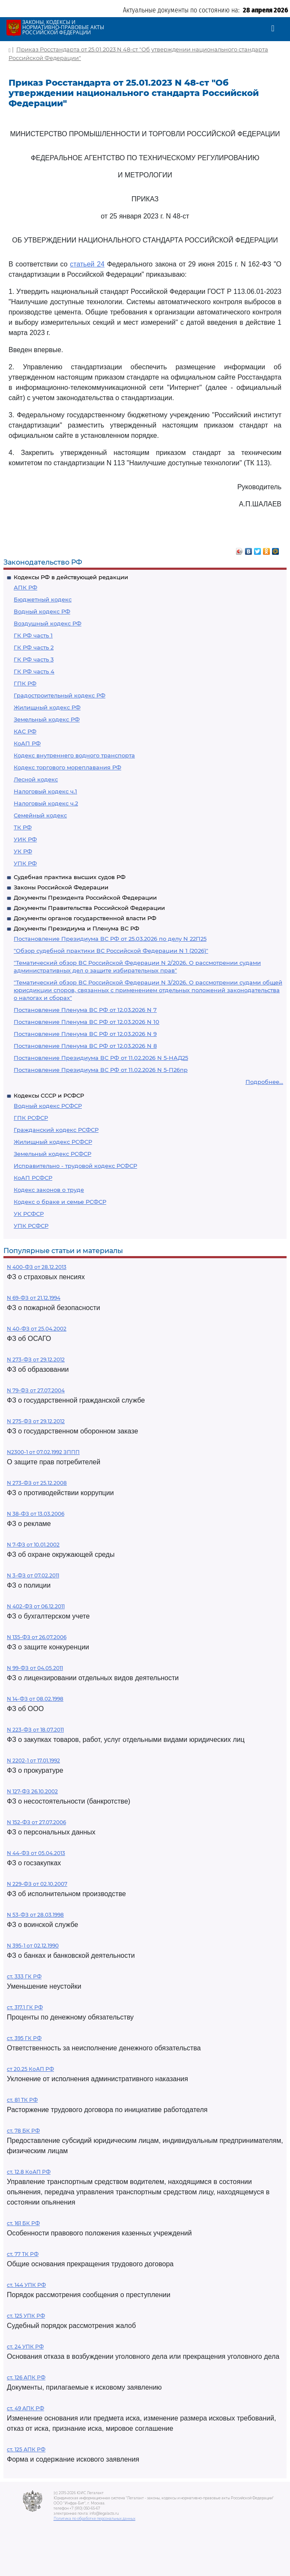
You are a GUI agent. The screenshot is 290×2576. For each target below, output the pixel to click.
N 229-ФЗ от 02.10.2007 (37, 1884)
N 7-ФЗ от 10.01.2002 (33, 1544)
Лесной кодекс (36, 779)
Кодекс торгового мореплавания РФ (67, 767)
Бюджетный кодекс (43, 599)
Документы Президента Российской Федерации (85, 897)
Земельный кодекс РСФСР (52, 1153)
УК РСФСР (29, 1213)
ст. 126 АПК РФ (26, 2377)
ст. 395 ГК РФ (24, 2038)
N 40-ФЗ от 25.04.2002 (36, 1328)
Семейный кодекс (40, 815)
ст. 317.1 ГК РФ (25, 2007)
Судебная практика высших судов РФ (70, 877)
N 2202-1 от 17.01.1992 (33, 1760)
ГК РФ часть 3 (34, 659)
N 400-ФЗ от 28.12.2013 (36, 1267)
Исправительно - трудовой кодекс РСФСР (75, 1165)
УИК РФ (25, 839)
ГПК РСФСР (31, 1117)
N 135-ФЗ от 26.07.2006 (36, 1637)
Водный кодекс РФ (42, 611)
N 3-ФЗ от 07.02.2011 (33, 1575)
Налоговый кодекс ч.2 (46, 803)
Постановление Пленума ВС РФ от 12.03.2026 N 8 (85, 1045)
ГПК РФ (25, 683)
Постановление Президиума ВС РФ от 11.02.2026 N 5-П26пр (101, 1069)
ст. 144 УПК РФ (26, 2285)
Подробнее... (264, 1081)
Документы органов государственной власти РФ (85, 918)
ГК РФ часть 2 (34, 647)
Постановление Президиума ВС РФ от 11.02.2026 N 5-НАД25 (101, 1057)
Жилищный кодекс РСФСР (53, 1141)
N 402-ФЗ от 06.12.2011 (36, 1606)
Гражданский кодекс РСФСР (56, 1129)
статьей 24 (87, 264)
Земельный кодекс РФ (47, 719)
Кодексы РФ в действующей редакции (71, 577)
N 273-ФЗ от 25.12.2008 (37, 1483)
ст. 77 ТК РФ (23, 2254)
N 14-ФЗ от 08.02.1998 (35, 1699)
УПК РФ (25, 863)
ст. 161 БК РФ (23, 2223)
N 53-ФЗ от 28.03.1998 (35, 1915)
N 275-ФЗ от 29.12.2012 (36, 1421)
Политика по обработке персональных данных (94, 2518)
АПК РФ (25, 587)
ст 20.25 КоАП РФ (30, 2069)
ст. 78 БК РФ (23, 2130)
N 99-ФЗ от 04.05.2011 (35, 1668)
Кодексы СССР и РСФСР (49, 1095)
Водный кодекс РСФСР (48, 1105)
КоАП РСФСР (33, 1177)
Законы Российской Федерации (61, 887)
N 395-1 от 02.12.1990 (33, 1945)
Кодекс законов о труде (49, 1189)
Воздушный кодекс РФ (47, 623)
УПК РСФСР (31, 1225)
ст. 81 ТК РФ (22, 2100)
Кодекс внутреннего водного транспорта (74, 755)
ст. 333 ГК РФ (24, 1976)
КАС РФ (25, 731)
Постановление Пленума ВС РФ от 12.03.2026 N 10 (86, 1021)
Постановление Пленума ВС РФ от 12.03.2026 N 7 (85, 1009)
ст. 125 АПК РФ (26, 2449)
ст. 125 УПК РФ (26, 2316)
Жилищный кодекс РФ (47, 707)
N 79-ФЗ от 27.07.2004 (36, 1390)
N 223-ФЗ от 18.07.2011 (35, 1729)
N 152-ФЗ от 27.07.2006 (36, 1822)
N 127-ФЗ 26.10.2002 (32, 1791)
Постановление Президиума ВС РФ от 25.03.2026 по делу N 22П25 (110, 938)
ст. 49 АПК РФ (25, 2408)
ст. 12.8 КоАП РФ (29, 2172)
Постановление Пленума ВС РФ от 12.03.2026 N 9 (85, 1033)
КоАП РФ (27, 743)
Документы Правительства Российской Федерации (89, 907)
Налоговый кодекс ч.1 (45, 791)
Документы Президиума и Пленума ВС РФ (76, 928)
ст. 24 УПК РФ (25, 2346)
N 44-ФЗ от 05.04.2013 (36, 1853)
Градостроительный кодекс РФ (59, 695)
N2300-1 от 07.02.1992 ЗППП (43, 1452)
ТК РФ (23, 827)
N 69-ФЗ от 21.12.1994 (33, 1298)
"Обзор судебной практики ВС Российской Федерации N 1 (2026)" (111, 950)
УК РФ (23, 851)
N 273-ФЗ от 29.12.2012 (36, 1359)
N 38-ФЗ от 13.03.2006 (35, 1514)
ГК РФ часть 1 (33, 635)
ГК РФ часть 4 (34, 671)
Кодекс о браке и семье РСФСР (60, 1201)
